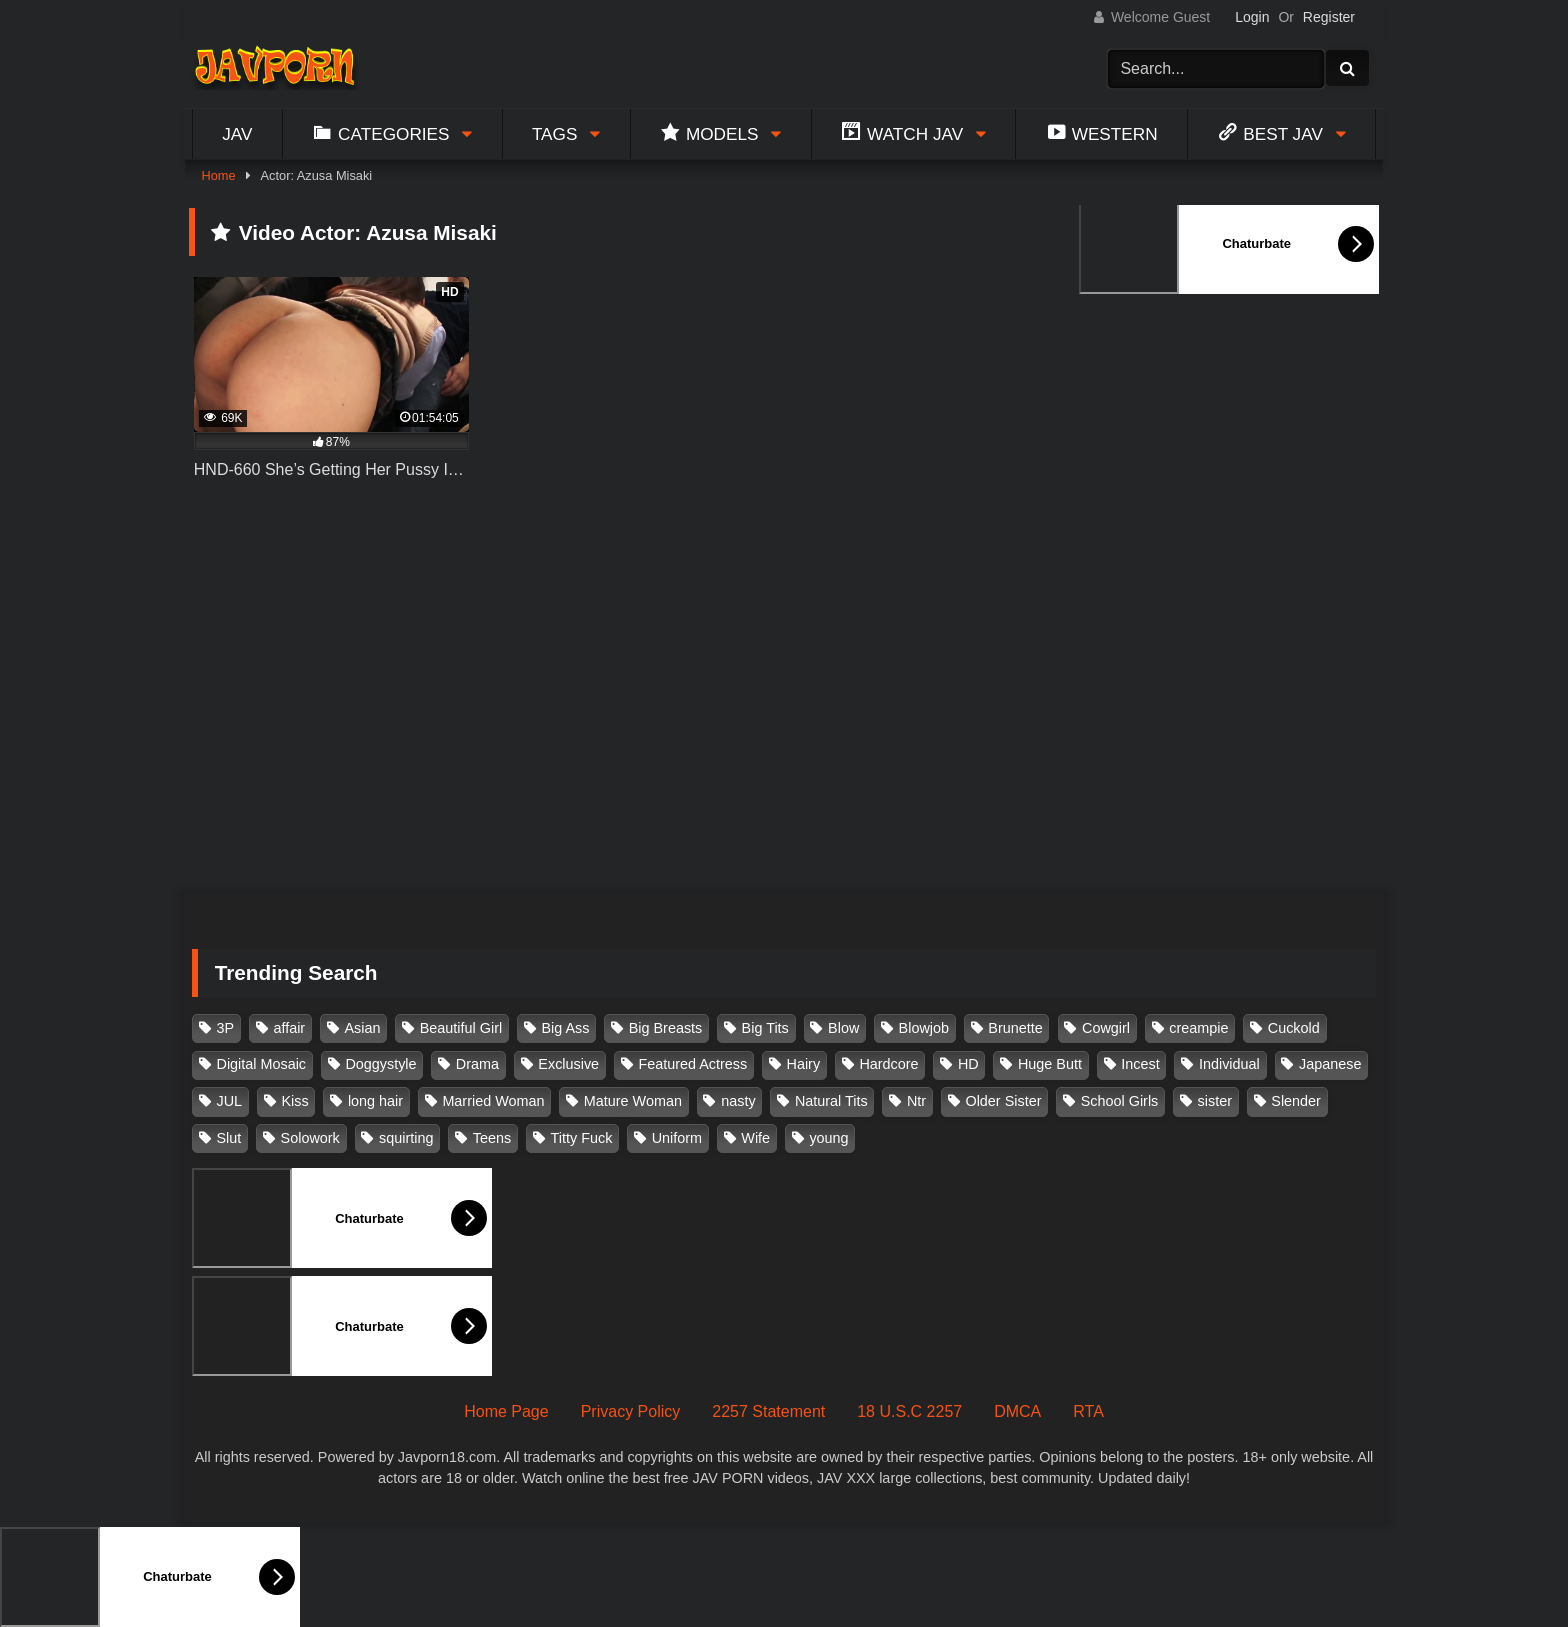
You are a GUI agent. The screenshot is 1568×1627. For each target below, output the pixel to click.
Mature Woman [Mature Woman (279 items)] (633, 1101)
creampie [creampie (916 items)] (1198, 1028)
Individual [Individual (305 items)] (1229, 1064)
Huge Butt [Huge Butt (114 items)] (1050, 1064)
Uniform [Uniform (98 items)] (677, 1138)
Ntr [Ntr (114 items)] (916, 1101)
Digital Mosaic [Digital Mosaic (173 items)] (262, 1064)
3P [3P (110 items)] (226, 1028)
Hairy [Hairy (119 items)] (804, 1064)
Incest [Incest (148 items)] (1140, 1064)
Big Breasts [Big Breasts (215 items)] (666, 1028)
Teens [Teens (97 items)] (492, 1138)
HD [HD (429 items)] (968, 1064)
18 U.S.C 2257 (909, 1411)
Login (1252, 17)
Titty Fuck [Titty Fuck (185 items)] (582, 1138)
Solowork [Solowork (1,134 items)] (310, 1138)
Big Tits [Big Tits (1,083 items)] (765, 1028)
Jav (237, 134)
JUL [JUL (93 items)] (230, 1101)
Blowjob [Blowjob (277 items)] (924, 1028)
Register (1329, 17)
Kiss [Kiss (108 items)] (294, 1101)
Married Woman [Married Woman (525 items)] (493, 1101)
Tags (555, 134)
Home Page (506, 1411)
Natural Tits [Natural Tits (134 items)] (831, 1101)
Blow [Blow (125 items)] (843, 1028)
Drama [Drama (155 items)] (477, 1064)
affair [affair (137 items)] (289, 1028)
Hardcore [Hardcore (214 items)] (888, 1064)
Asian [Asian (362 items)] (362, 1028)
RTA (1088, 1411)
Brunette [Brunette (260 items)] (1015, 1028)
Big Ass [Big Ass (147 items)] (565, 1028)
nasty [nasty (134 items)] (738, 1101)
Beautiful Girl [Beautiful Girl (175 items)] (461, 1028)
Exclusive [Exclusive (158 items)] (568, 1064)
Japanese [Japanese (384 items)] (1330, 1064)
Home (218, 175)
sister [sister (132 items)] (1215, 1101)
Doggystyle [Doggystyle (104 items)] (380, 1064)
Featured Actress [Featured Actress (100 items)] (692, 1064)
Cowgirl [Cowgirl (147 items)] (1106, 1028)
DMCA (1017, 1411)
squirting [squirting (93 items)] (406, 1138)
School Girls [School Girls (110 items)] (1120, 1101)
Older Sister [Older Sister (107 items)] (1003, 1101)
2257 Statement (768, 1411)
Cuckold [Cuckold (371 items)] (1294, 1028)
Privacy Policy (631, 1411)
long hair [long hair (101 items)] (375, 1101)
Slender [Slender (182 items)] (1296, 1101)
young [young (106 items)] (828, 1138)
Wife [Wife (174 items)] (755, 1138)
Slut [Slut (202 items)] (229, 1138)
